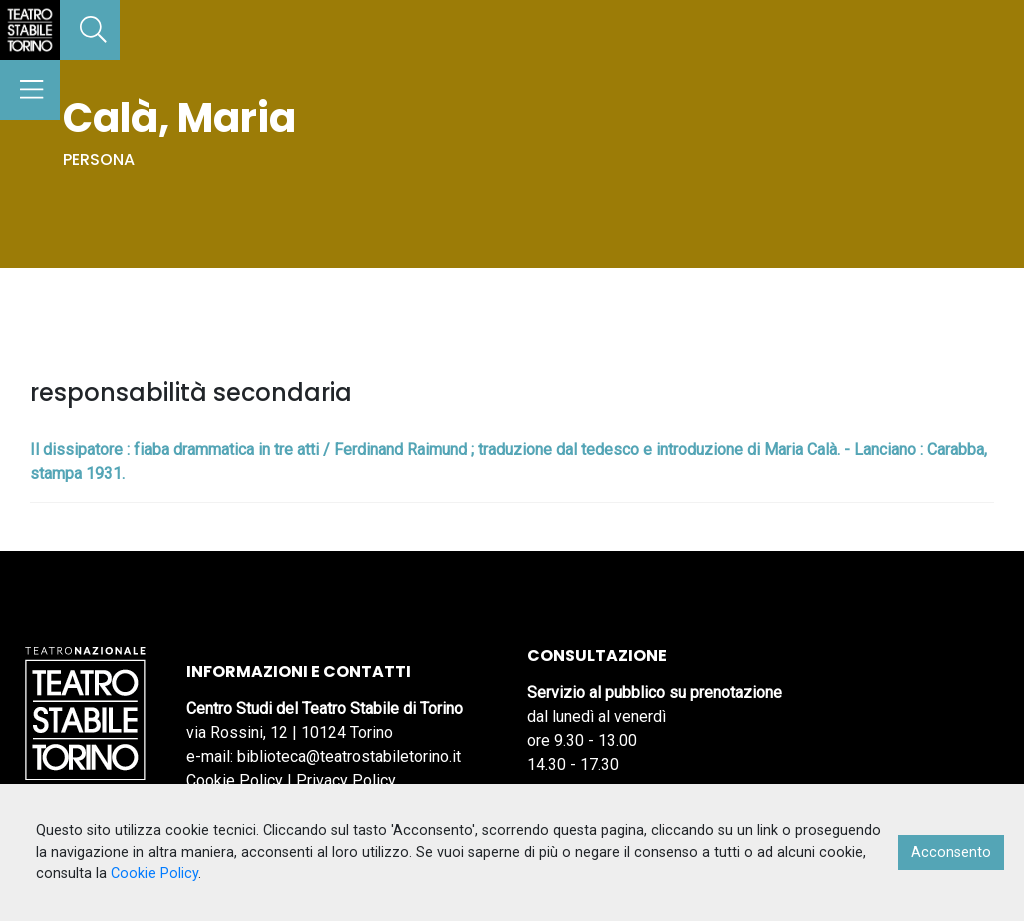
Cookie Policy (234, 780)
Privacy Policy (346, 780)
